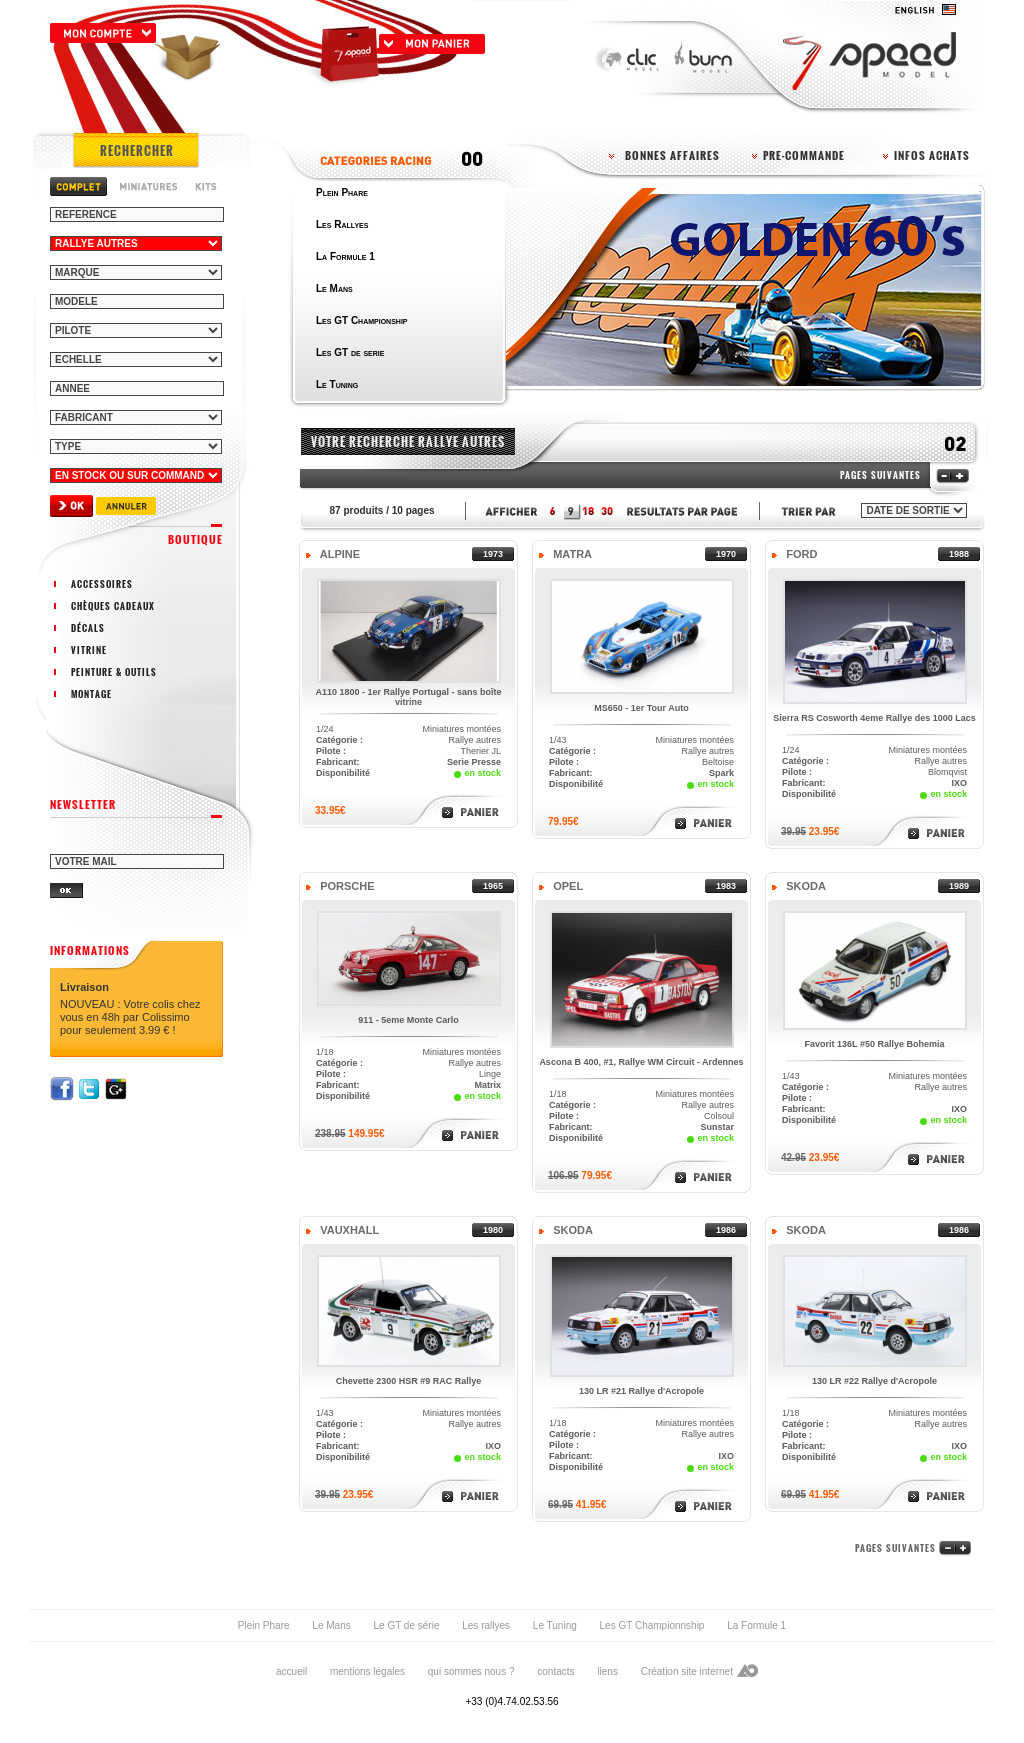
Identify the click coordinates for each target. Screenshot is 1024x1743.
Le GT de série (406, 1625)
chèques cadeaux (113, 606)
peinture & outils (114, 672)
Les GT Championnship (652, 1625)
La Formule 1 (756, 1625)
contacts (555, 1671)
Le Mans (331, 1625)
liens (607, 1671)
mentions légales (367, 1671)
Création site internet (687, 1671)
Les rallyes (486, 1625)
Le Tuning (555, 1625)
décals (88, 628)
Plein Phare (264, 1625)
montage (91, 694)
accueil (291, 1671)
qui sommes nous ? (471, 1671)
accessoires (102, 584)
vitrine (89, 650)
